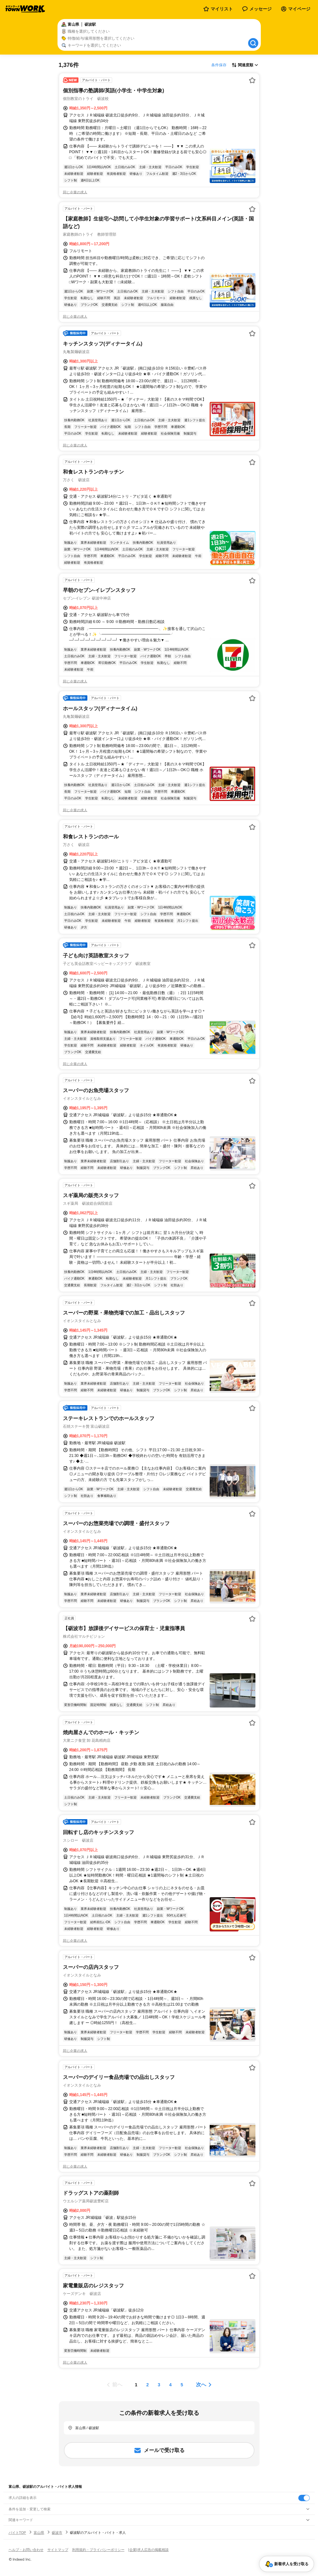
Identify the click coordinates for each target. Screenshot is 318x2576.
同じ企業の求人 (75, 192)
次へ (201, 2384)
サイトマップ (57, 2550)
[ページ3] (159, 2385)
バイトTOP (17, 2532)
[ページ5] (182, 2385)
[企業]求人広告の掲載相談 (148, 2550)
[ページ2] (148, 2385)
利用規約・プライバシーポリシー (98, 2550)
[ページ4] (171, 2385)
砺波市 (57, 2532)
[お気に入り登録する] (252, 80)
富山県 (39, 2532)
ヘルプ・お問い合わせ (26, 2550)
